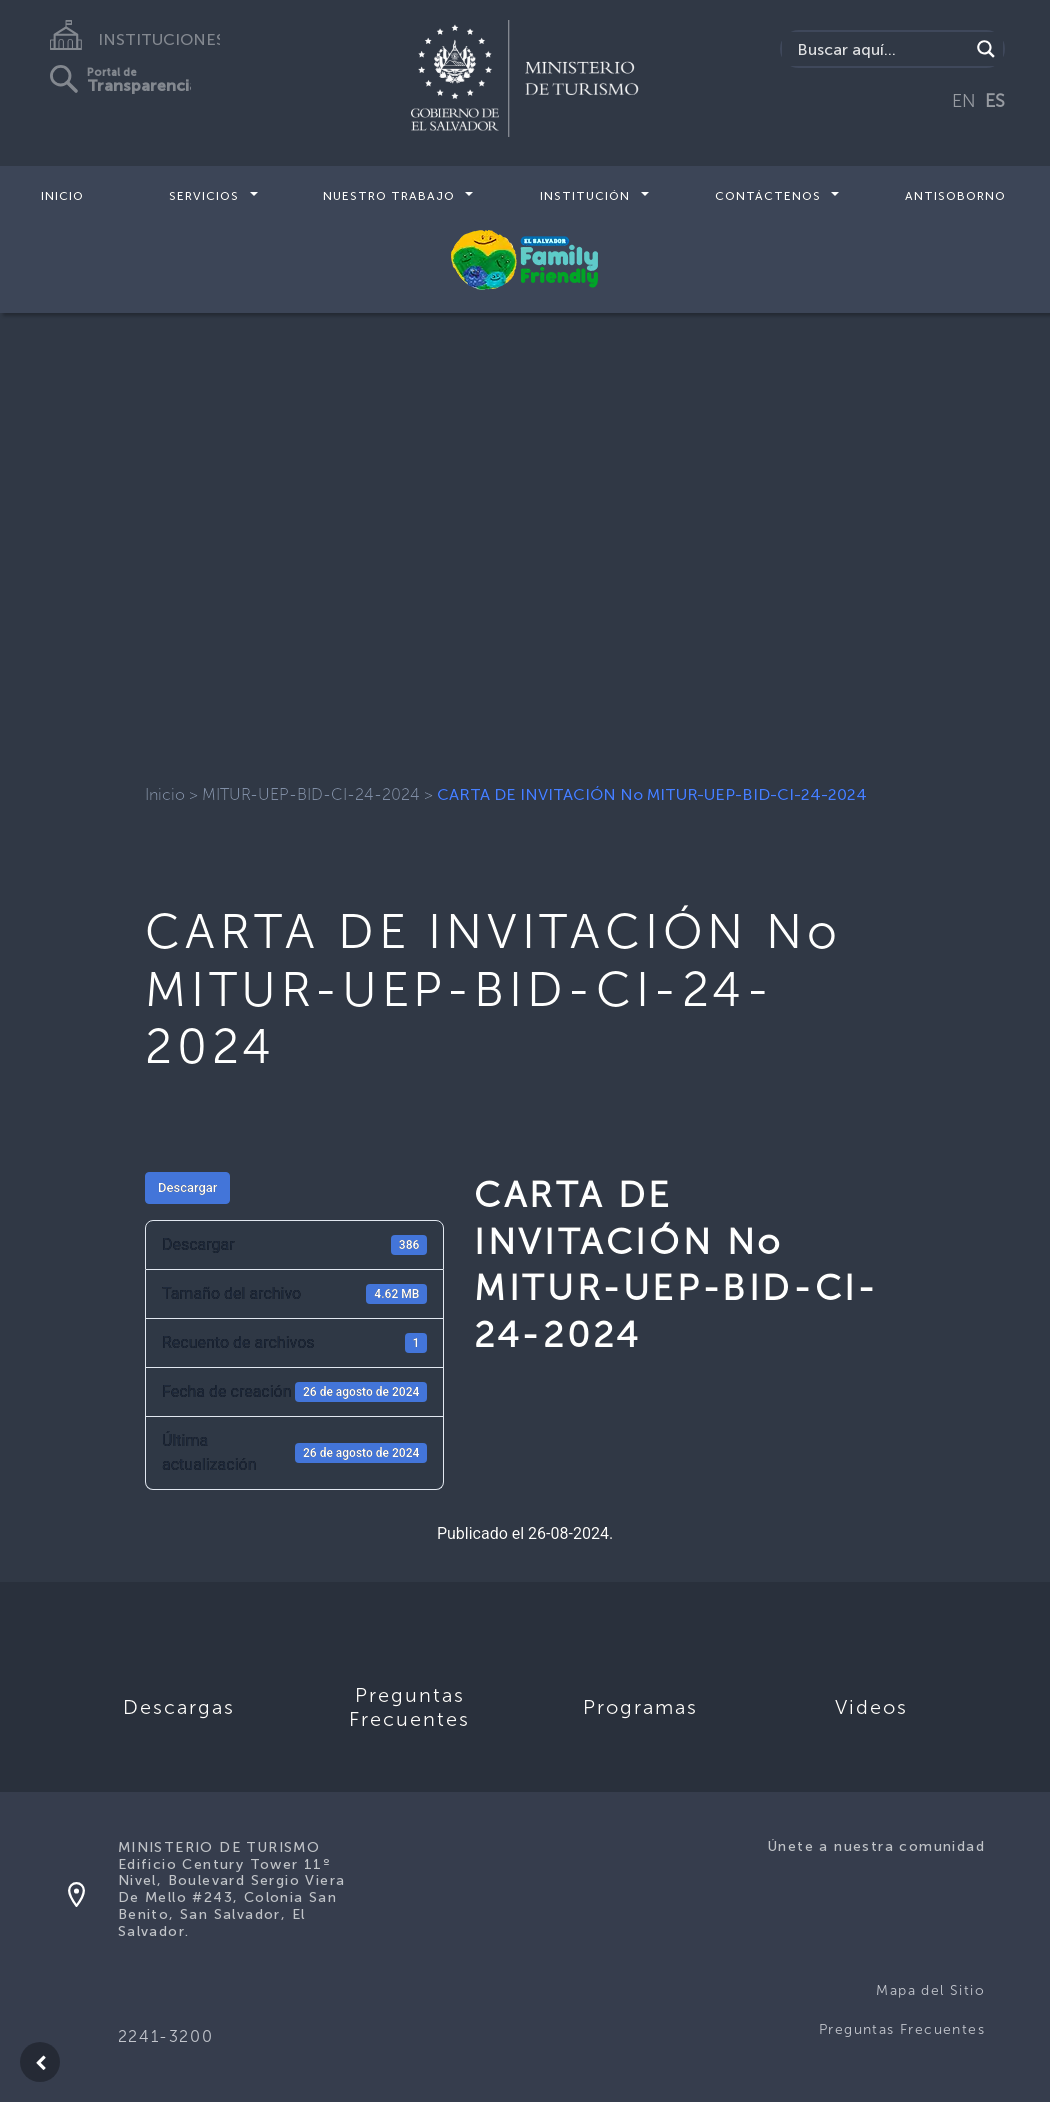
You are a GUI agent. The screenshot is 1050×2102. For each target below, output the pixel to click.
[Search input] (880, 49)
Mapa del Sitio (930, 1990)
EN (964, 101)
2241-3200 (165, 2036)
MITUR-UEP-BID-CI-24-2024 (311, 794)
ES (995, 101)
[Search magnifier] (986, 49)
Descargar (187, 1187)
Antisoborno (955, 196)
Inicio (62, 196)
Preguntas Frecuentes (902, 2029)
